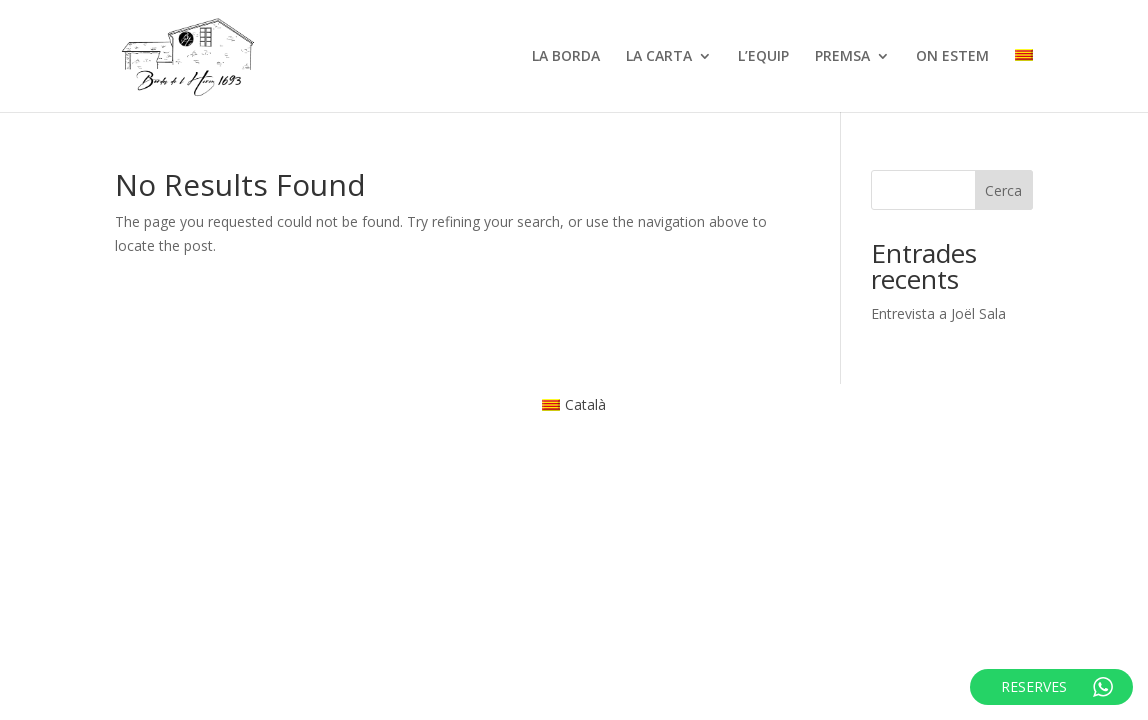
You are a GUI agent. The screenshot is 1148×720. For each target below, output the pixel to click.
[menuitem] (1024, 80)
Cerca (1003, 190)
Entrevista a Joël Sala (938, 313)
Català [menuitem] (585, 404)
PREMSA (842, 57)
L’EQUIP (763, 57)
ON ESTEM (952, 57)
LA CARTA (659, 57)
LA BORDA (566, 57)
